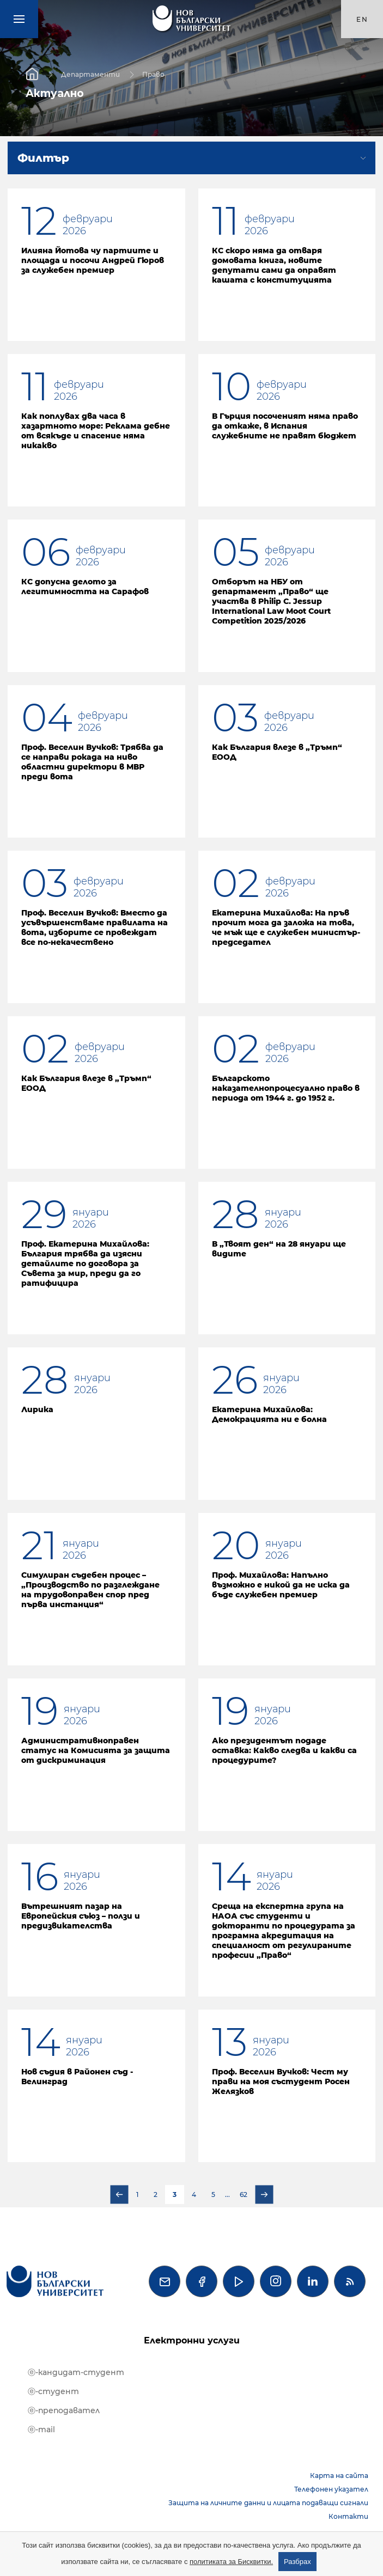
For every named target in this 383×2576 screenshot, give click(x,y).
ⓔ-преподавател (64, 2410)
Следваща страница (264, 2195)
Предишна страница (119, 2195)
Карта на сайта (339, 2475)
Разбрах (297, 2561)
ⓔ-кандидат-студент (76, 2372)
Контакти (348, 2516)
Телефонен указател (331, 2489)
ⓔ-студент (53, 2391)
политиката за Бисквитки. (231, 2561)
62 (243, 2194)
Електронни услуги (192, 2340)
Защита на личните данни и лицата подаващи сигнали (268, 2503)
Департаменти (90, 74)
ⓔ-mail (41, 2429)
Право (153, 74)
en (362, 19)
